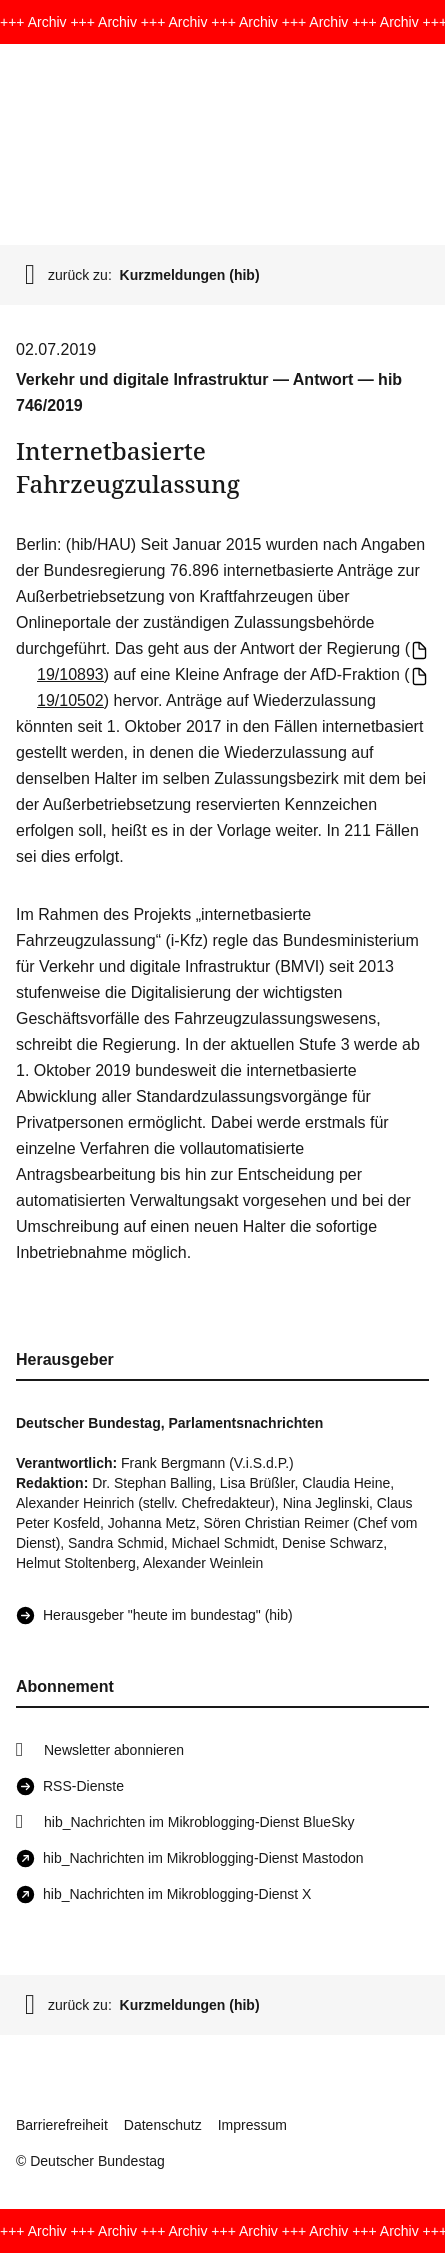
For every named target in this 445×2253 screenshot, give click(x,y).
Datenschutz (163, 2125)
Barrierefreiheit (62, 2125)
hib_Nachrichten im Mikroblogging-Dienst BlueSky (199, 1822)
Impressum (252, 2125)
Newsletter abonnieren (114, 1750)
